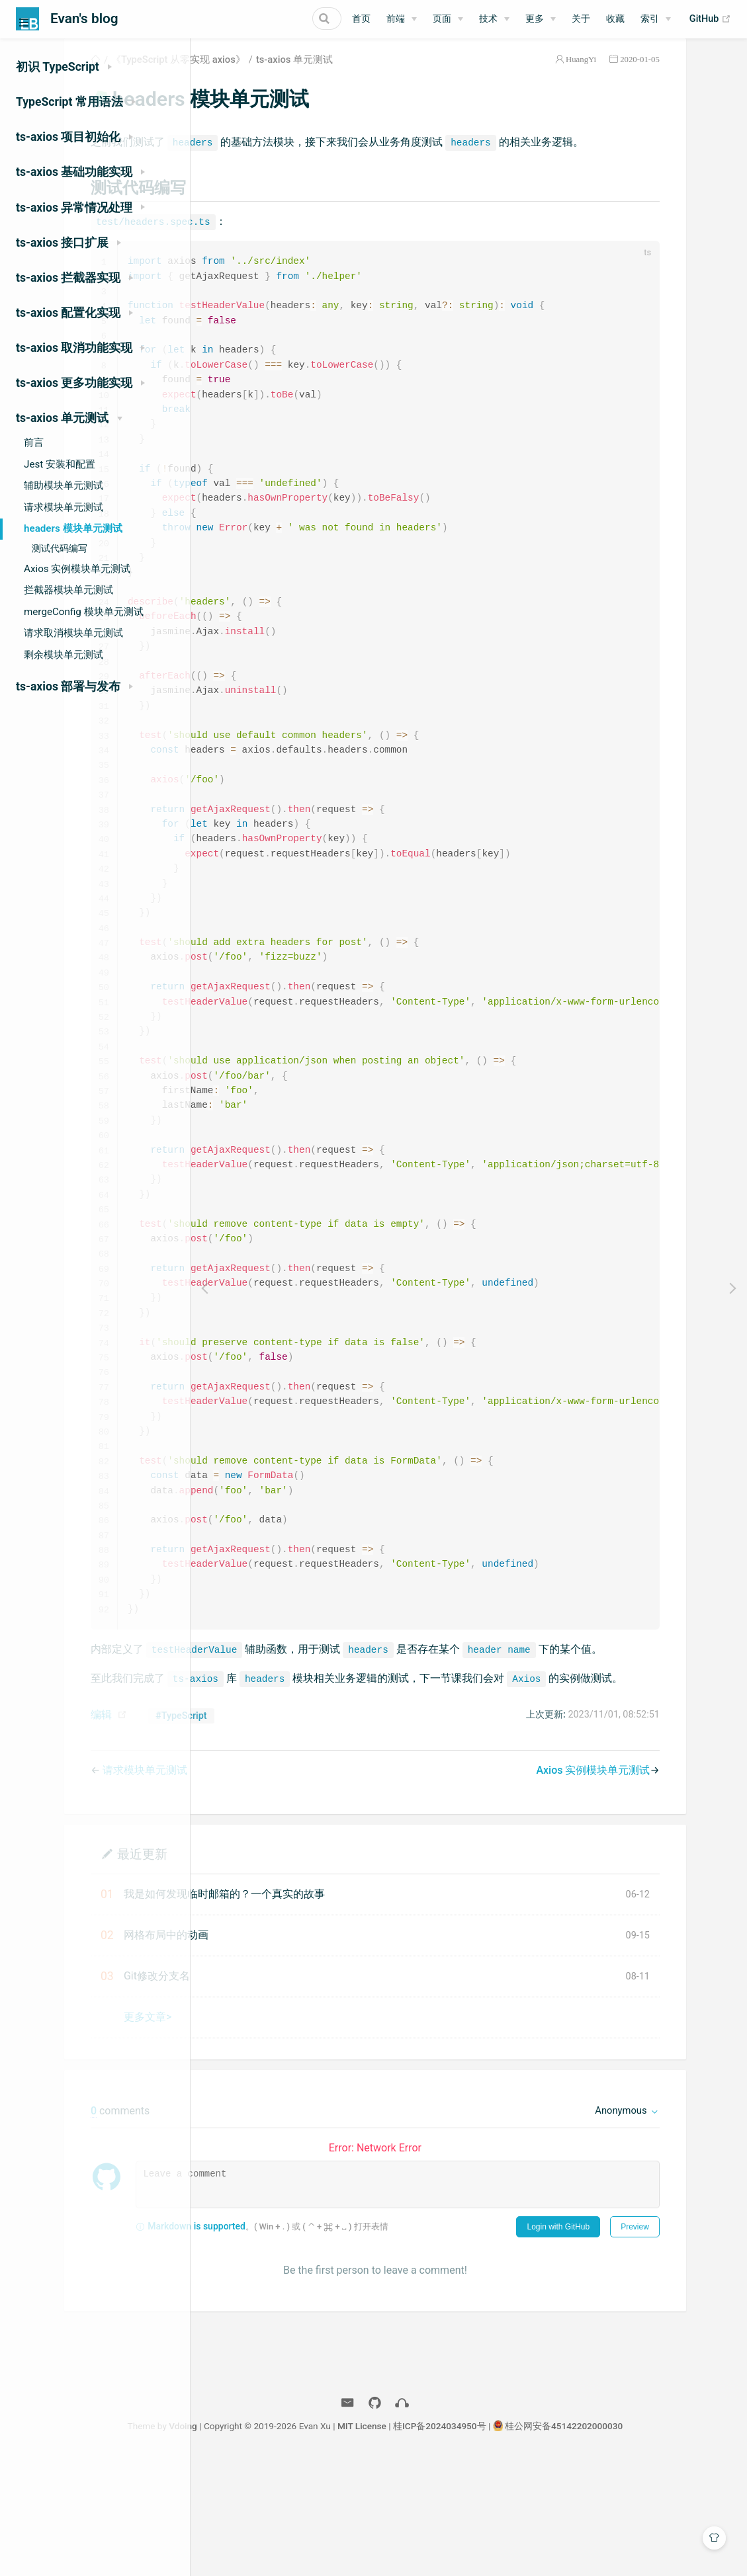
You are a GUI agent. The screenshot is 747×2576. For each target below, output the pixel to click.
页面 (442, 18)
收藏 (615, 18)
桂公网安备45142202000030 (658, 2541)
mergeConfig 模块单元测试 (84, 612)
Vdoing (277, 2541)
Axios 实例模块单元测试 (77, 569)
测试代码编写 (59, 548)
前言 (34, 442)
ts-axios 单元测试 (429, 75)
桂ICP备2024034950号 (533, 2541)
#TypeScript (316, 1832)
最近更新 (277, 1970)
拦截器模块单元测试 (68, 590)
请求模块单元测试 (63, 507)
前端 (395, 18)
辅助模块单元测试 (63, 485)
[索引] (655, 19)
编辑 (236, 1831)
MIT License (455, 2541)
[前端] (401, 19)
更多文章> (282, 2133)
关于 (581, 18)
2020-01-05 (692, 75)
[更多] (540, 19)
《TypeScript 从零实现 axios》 (313, 75)
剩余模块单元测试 (63, 655)
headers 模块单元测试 (73, 528)
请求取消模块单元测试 (73, 633)
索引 (649, 18)
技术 (488, 18)
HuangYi (633, 75)
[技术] (494, 19)
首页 (361, 18)
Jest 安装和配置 (59, 464)
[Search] (274, 18)
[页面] (448, 19)
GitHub (710, 19)
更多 (534, 18)
